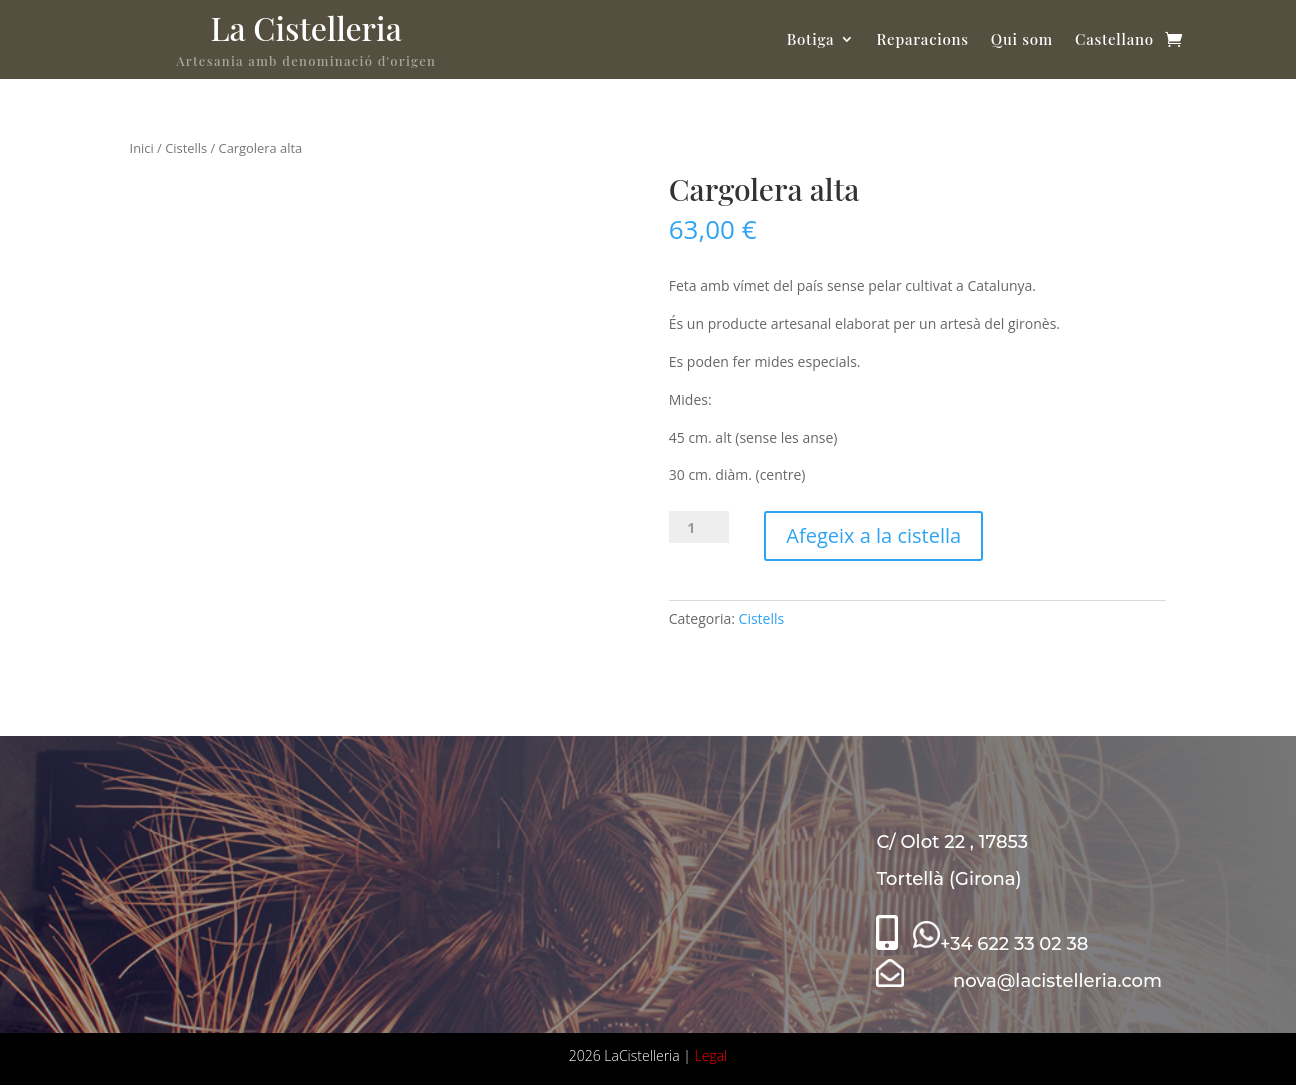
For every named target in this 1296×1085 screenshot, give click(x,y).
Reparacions (922, 39)
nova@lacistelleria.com (1019, 981)
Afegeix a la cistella (873, 535)
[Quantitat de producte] (699, 527)
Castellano (1114, 39)
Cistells (186, 148)
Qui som (1022, 39)
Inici (142, 148)
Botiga (811, 39)
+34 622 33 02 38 (1000, 944)
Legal (711, 1055)
